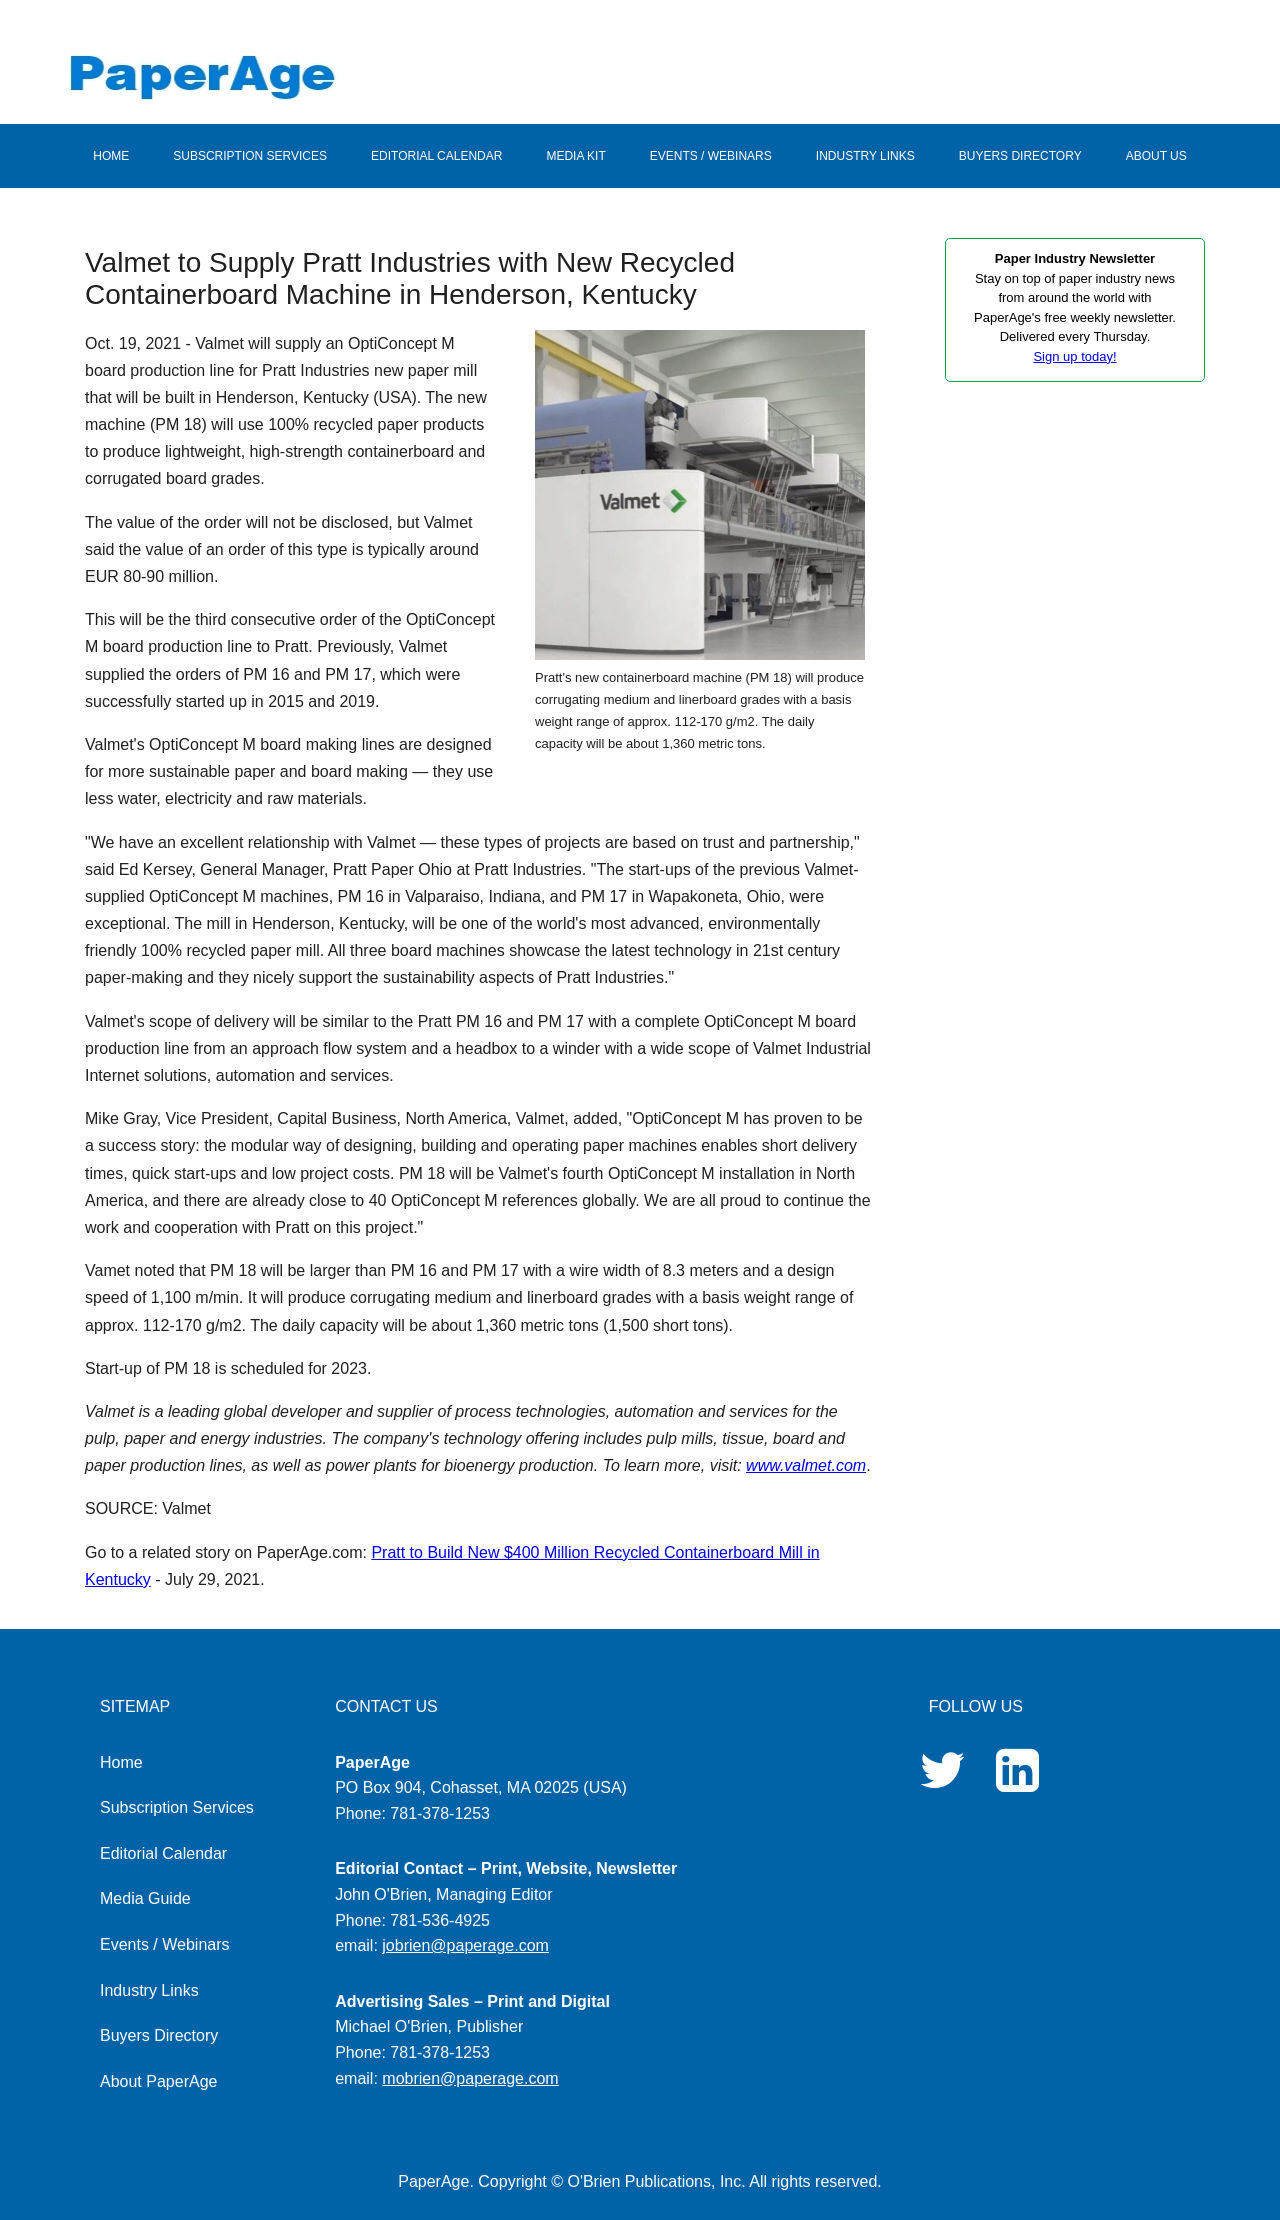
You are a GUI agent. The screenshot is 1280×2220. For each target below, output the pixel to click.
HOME (111, 156)
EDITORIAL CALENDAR (436, 156)
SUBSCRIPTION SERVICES (250, 156)
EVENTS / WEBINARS (711, 156)
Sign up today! (1074, 356)
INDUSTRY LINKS (865, 156)
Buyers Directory (159, 2035)
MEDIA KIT (575, 156)
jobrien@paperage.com (465, 1945)
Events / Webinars (165, 1944)
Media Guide (145, 1898)
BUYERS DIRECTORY (1020, 156)
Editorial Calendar (163, 1853)
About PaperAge (158, 2081)
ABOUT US (1156, 156)
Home (121, 1762)
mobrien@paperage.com (470, 2078)
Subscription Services (177, 1807)
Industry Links (149, 1990)
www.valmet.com (806, 1465)
